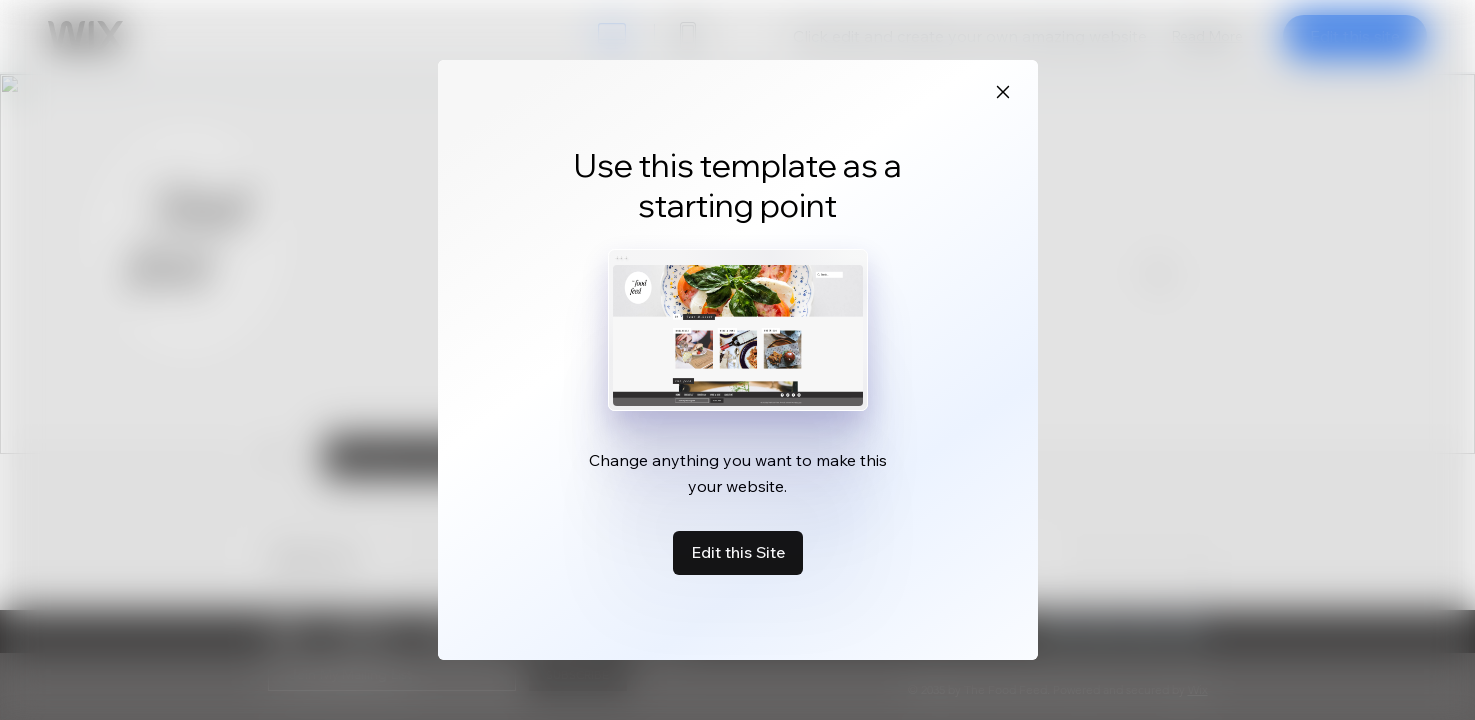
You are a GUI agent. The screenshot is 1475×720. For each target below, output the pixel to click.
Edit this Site (738, 552)
